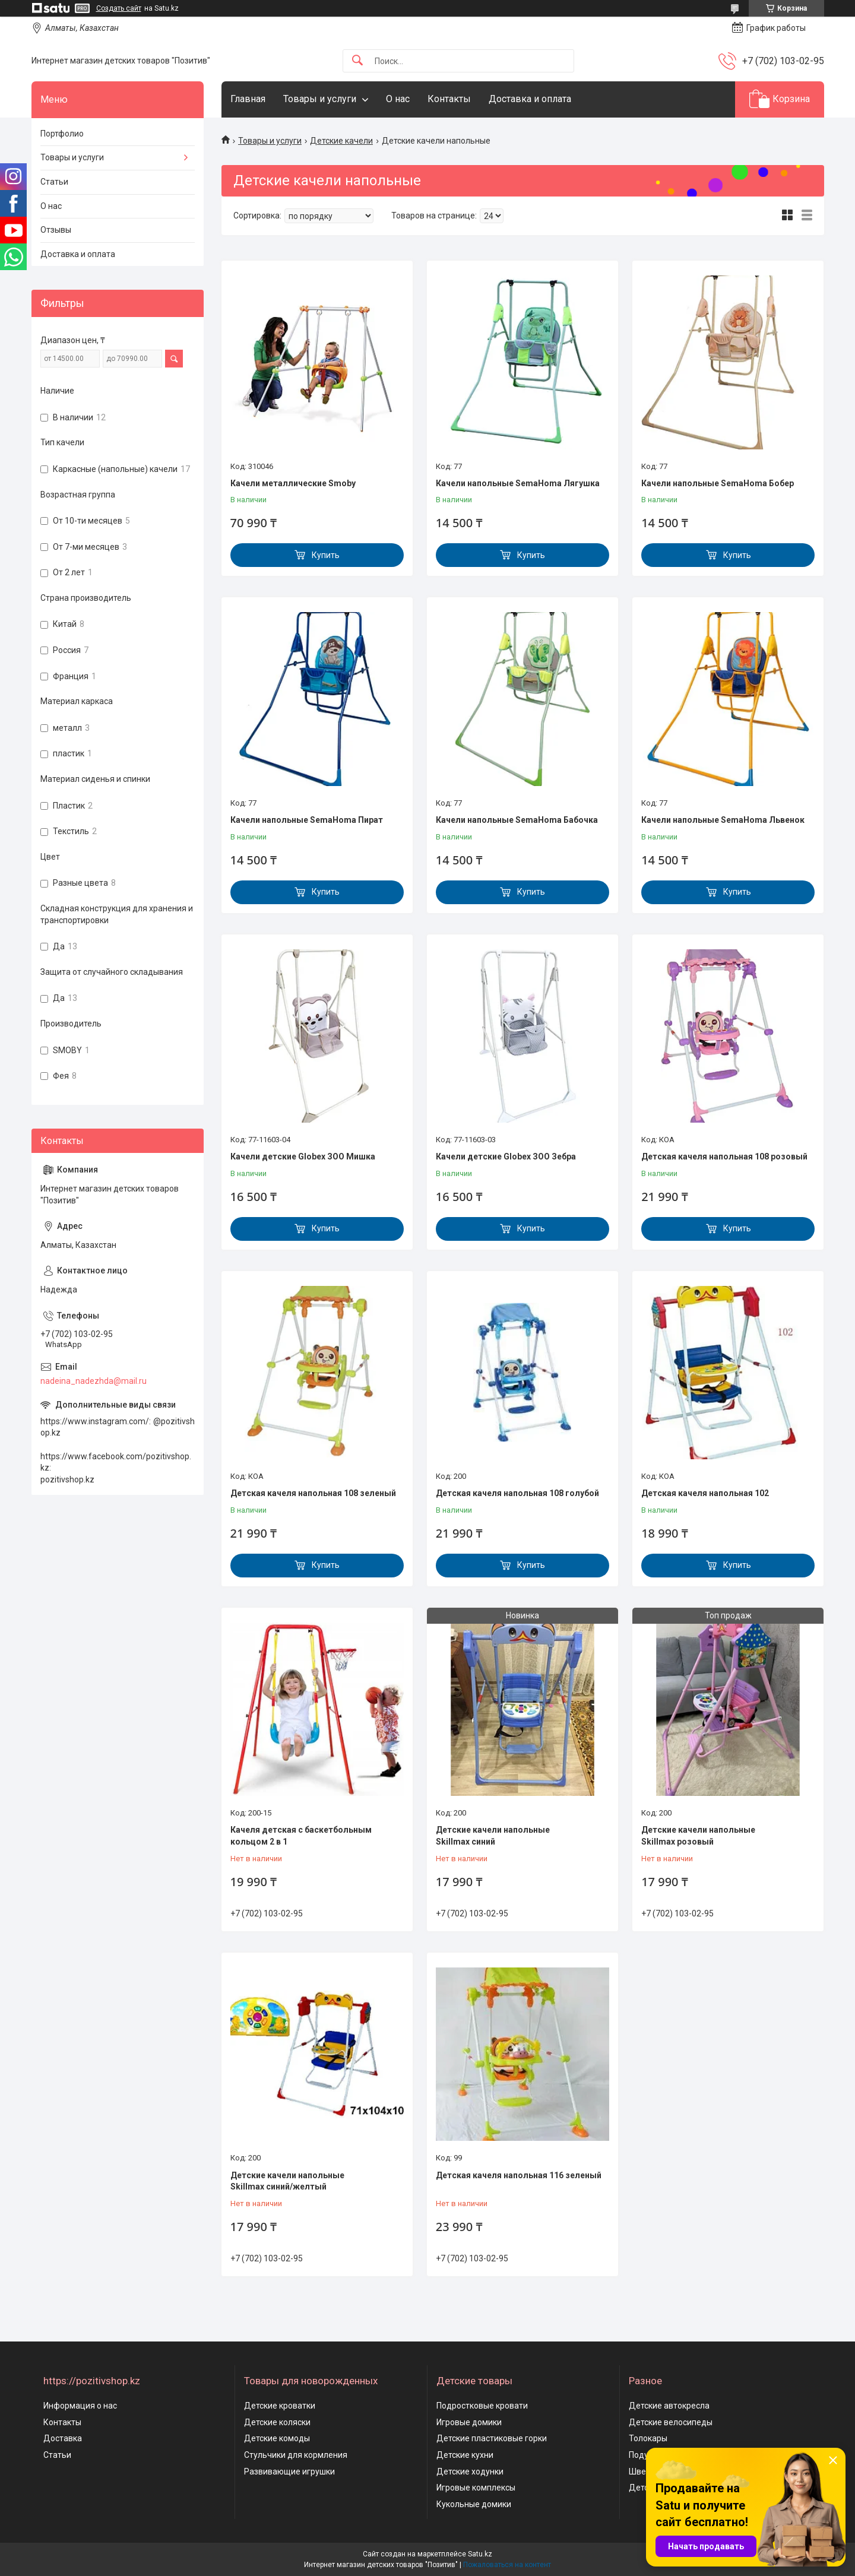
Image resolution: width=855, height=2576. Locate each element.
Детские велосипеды (670, 2422)
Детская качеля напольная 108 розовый (724, 1156)
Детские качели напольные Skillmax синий (493, 1835)
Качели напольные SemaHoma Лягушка (518, 483)
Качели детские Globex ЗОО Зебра (506, 1156)
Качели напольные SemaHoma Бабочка (517, 820)
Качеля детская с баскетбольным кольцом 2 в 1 (301, 1835)
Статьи (54, 181)
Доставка (62, 2438)
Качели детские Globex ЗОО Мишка (302, 1156)
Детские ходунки (470, 2471)
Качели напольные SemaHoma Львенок (723, 820)
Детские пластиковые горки (491, 2438)
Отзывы (55, 230)
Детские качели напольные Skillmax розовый (698, 1835)
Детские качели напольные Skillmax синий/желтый (287, 2181)
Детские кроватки (279, 2405)
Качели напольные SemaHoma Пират (306, 820)
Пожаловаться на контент (507, 2565)
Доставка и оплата (530, 98)
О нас (398, 98)
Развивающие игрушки (289, 2471)
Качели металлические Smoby (293, 483)
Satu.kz (480, 2554)
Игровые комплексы (475, 2487)
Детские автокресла (669, 2405)
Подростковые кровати (482, 2405)
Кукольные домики (473, 2504)
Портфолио (62, 133)
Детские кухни (464, 2455)
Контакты (449, 98)
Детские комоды (277, 2438)
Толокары (648, 2438)
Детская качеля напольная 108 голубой (517, 1493)
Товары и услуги (319, 98)
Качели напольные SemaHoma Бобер (717, 483)
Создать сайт (118, 8)
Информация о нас (80, 2405)
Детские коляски (277, 2422)
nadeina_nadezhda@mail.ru (93, 1381)
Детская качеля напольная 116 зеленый (518, 2175)
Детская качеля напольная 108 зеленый (313, 1493)
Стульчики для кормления (295, 2455)
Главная (247, 98)
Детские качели (341, 140)
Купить (326, 555)
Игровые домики (469, 2422)
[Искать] (357, 61)
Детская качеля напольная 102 (705, 1493)
